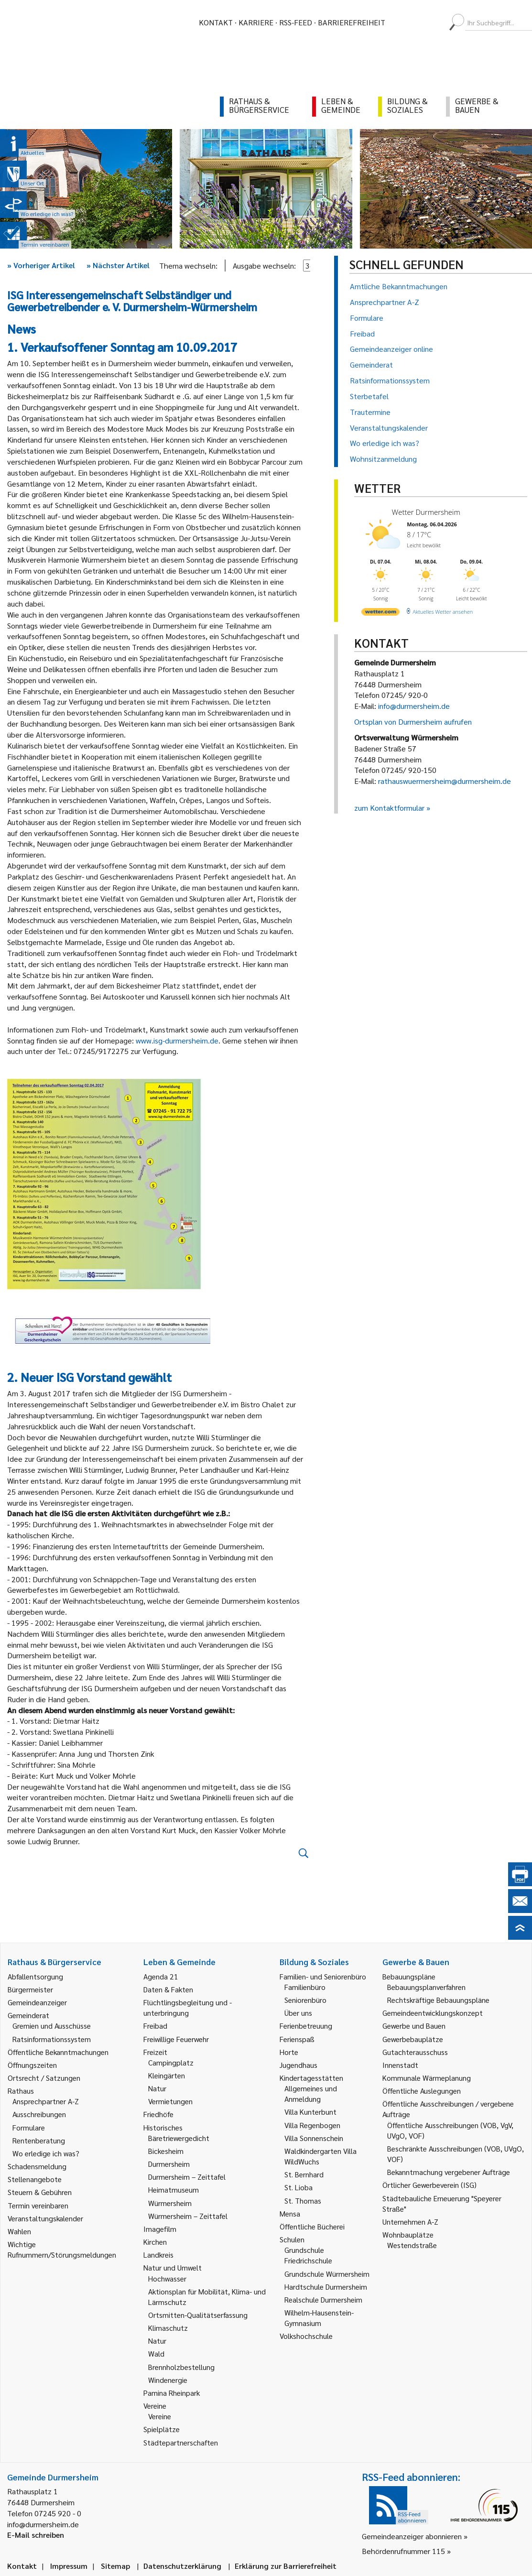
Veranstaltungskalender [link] (45, 2218)
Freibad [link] (155, 2026)
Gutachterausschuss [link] (415, 2052)
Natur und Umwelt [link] (172, 2267)
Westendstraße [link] (412, 2245)
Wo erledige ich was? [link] (45, 2153)
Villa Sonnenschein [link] (313, 2138)
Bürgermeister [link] (30, 1989)
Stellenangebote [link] (35, 2179)
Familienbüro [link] (305, 1987)
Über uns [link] (298, 2013)
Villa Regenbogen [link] (312, 2125)
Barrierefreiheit (351, 22)
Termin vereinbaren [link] (38, 2205)
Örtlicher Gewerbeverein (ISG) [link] (429, 2185)
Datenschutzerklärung (182, 2566)
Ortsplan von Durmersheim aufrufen (413, 722)
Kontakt (216, 22)
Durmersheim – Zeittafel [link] (187, 2177)
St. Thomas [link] (302, 2201)
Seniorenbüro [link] (305, 2000)
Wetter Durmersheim (426, 512)
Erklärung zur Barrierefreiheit (286, 2566)
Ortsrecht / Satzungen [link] (44, 2078)
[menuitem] (401, 22)
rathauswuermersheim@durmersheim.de (444, 781)
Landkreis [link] (158, 2255)
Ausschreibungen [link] (39, 2114)
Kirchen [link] (155, 2242)
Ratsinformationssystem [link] (51, 2039)
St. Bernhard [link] (304, 2174)
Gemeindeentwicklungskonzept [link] (432, 2013)
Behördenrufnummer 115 (403, 2551)
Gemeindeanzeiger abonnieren (412, 2536)
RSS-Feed (295, 22)
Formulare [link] (28, 2127)
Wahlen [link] (19, 2231)
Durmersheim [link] (169, 2164)
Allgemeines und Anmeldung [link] (310, 2093)
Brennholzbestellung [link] (181, 2367)
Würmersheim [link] (170, 2203)
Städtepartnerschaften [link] (180, 2442)
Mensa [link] (290, 2213)
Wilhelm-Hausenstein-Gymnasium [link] (319, 2317)
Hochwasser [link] (167, 2278)
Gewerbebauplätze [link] (412, 2039)
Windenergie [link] (167, 2380)
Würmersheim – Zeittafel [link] (188, 2216)
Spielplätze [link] (161, 2429)
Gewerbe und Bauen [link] (413, 2026)
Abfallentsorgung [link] (35, 1976)
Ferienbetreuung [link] (306, 2026)
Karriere (256, 22)
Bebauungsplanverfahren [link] (426, 1987)
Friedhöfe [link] (158, 2114)
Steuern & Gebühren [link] (40, 2192)
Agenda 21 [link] (160, 1976)
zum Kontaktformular (389, 808)
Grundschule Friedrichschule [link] (308, 2255)
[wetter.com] (380, 613)
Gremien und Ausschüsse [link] (51, 2026)
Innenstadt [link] (400, 2065)
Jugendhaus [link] (298, 2065)
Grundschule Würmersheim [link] (326, 2274)
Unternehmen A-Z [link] (410, 2222)
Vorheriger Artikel (41, 265)
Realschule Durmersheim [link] (323, 2299)
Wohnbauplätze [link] (408, 2234)
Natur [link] (157, 2088)
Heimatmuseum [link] (173, 2190)
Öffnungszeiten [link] (32, 2065)
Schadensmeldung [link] (37, 2166)
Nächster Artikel (118, 265)
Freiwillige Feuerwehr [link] (176, 2039)
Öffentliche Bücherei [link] (312, 2226)
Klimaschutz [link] (168, 2328)
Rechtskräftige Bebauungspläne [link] (438, 2000)
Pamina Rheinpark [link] (171, 2393)
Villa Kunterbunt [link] (310, 2112)
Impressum (68, 2566)
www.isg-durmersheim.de (177, 1040)
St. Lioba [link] (298, 2187)
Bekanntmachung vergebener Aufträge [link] (448, 2172)
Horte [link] (289, 2052)
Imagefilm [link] (159, 2229)
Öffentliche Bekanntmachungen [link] (58, 2052)
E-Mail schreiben (35, 2535)
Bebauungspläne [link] (408, 1976)
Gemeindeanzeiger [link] (37, 2002)
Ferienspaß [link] (297, 2039)
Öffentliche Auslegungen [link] (421, 2091)
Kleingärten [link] (166, 2075)
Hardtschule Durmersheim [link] (325, 2287)
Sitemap (115, 2566)
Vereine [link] (159, 2416)
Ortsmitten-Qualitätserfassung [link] (198, 2315)
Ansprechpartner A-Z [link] (45, 2101)
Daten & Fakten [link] (168, 1989)
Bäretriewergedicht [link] (178, 2138)
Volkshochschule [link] (306, 2336)
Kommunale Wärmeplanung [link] (426, 2078)
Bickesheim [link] (166, 2151)
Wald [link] (156, 2353)
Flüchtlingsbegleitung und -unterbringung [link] (187, 2007)
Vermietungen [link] (170, 2101)
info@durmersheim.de (414, 706)
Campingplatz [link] (171, 2062)
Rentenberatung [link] (38, 2140)
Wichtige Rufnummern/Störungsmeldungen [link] (62, 2249)
